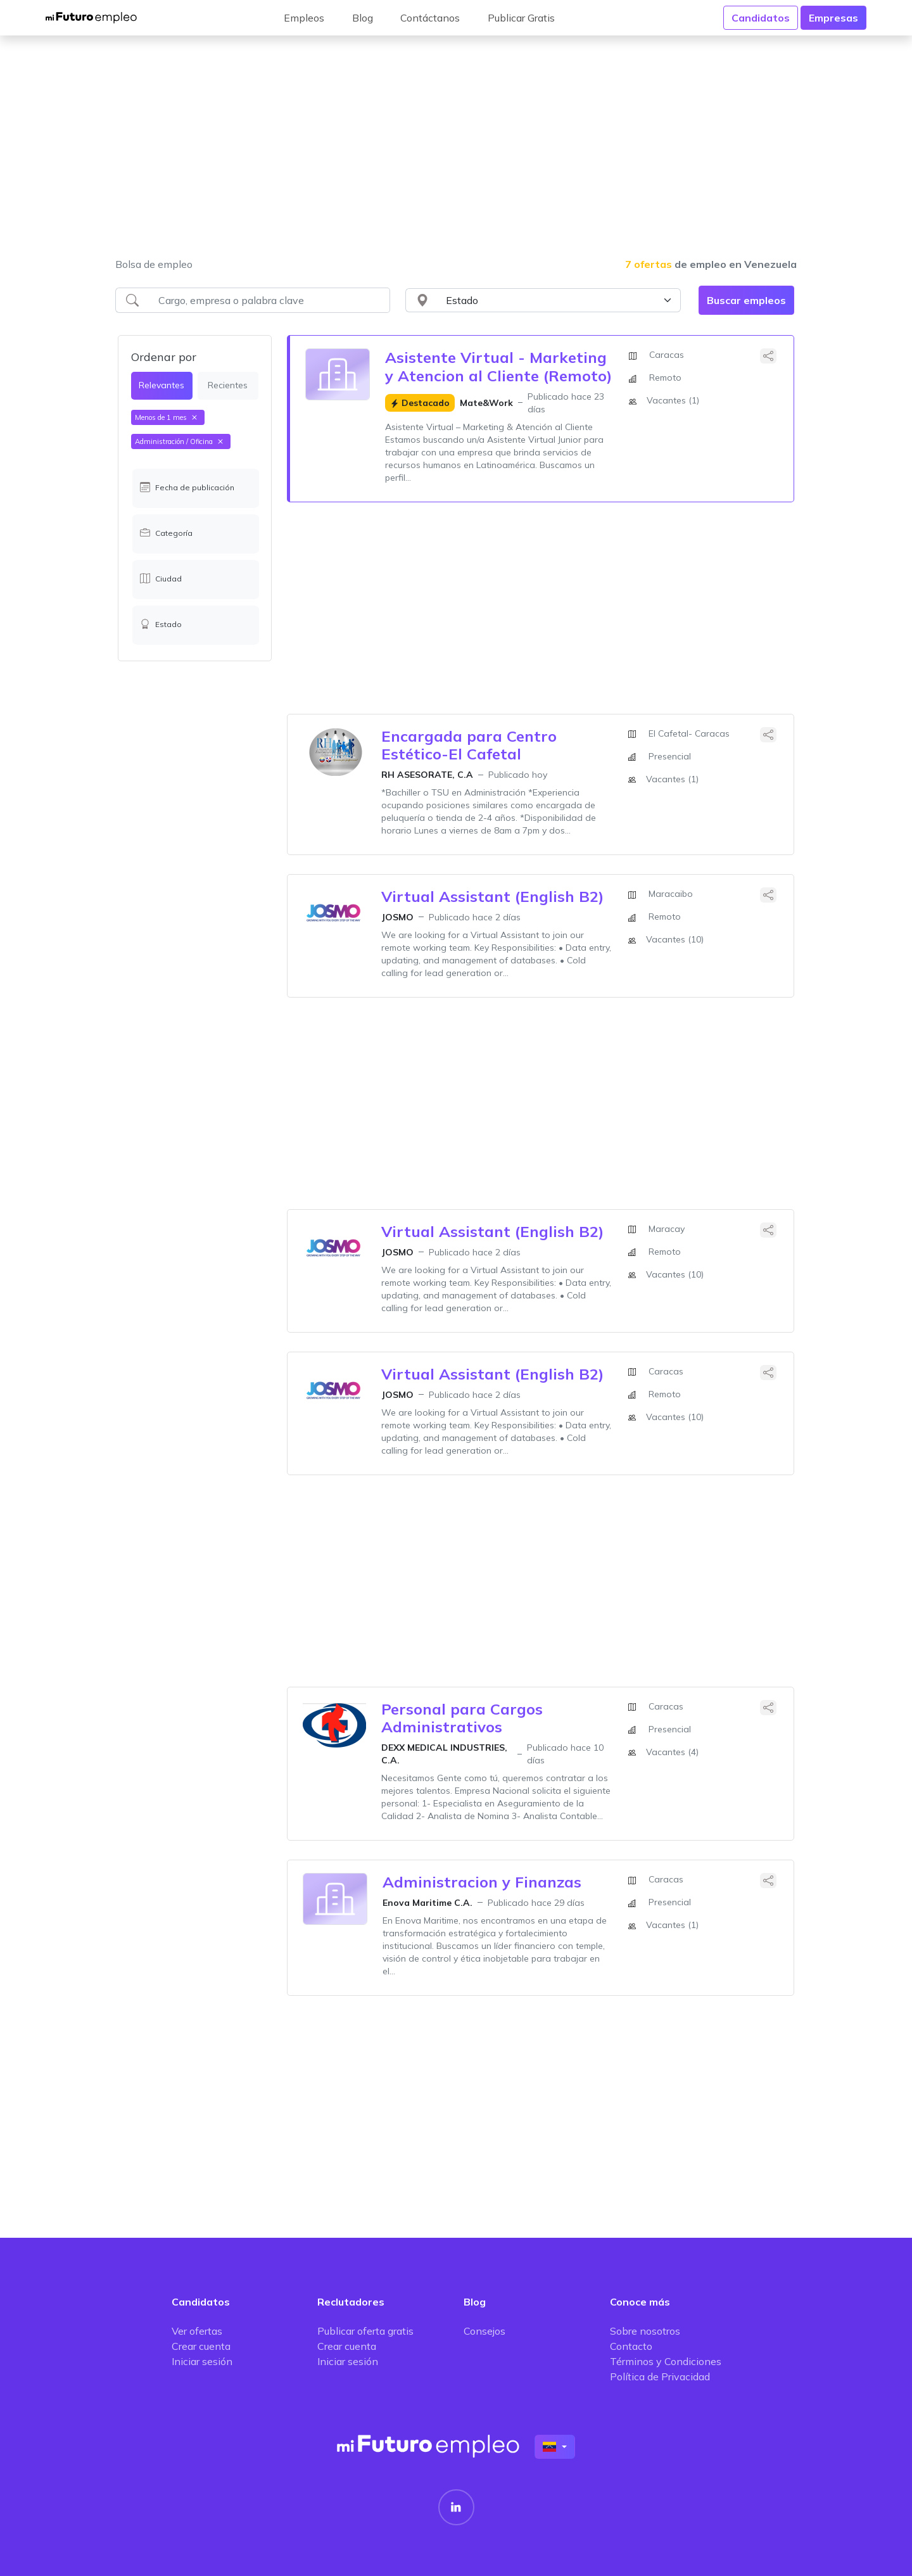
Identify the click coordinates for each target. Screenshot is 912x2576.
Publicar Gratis (521, 17)
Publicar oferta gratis (365, 2331)
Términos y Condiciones (665, 2361)
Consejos (484, 2331)
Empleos (304, 17)
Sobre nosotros (645, 2331)
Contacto (631, 2346)
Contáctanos (430, 17)
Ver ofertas (197, 2331)
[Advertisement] (456, 154)
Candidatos (761, 17)
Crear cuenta (201, 2346)
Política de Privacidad (660, 2376)
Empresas (833, 17)
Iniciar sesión (202, 2361)
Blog (362, 17)
